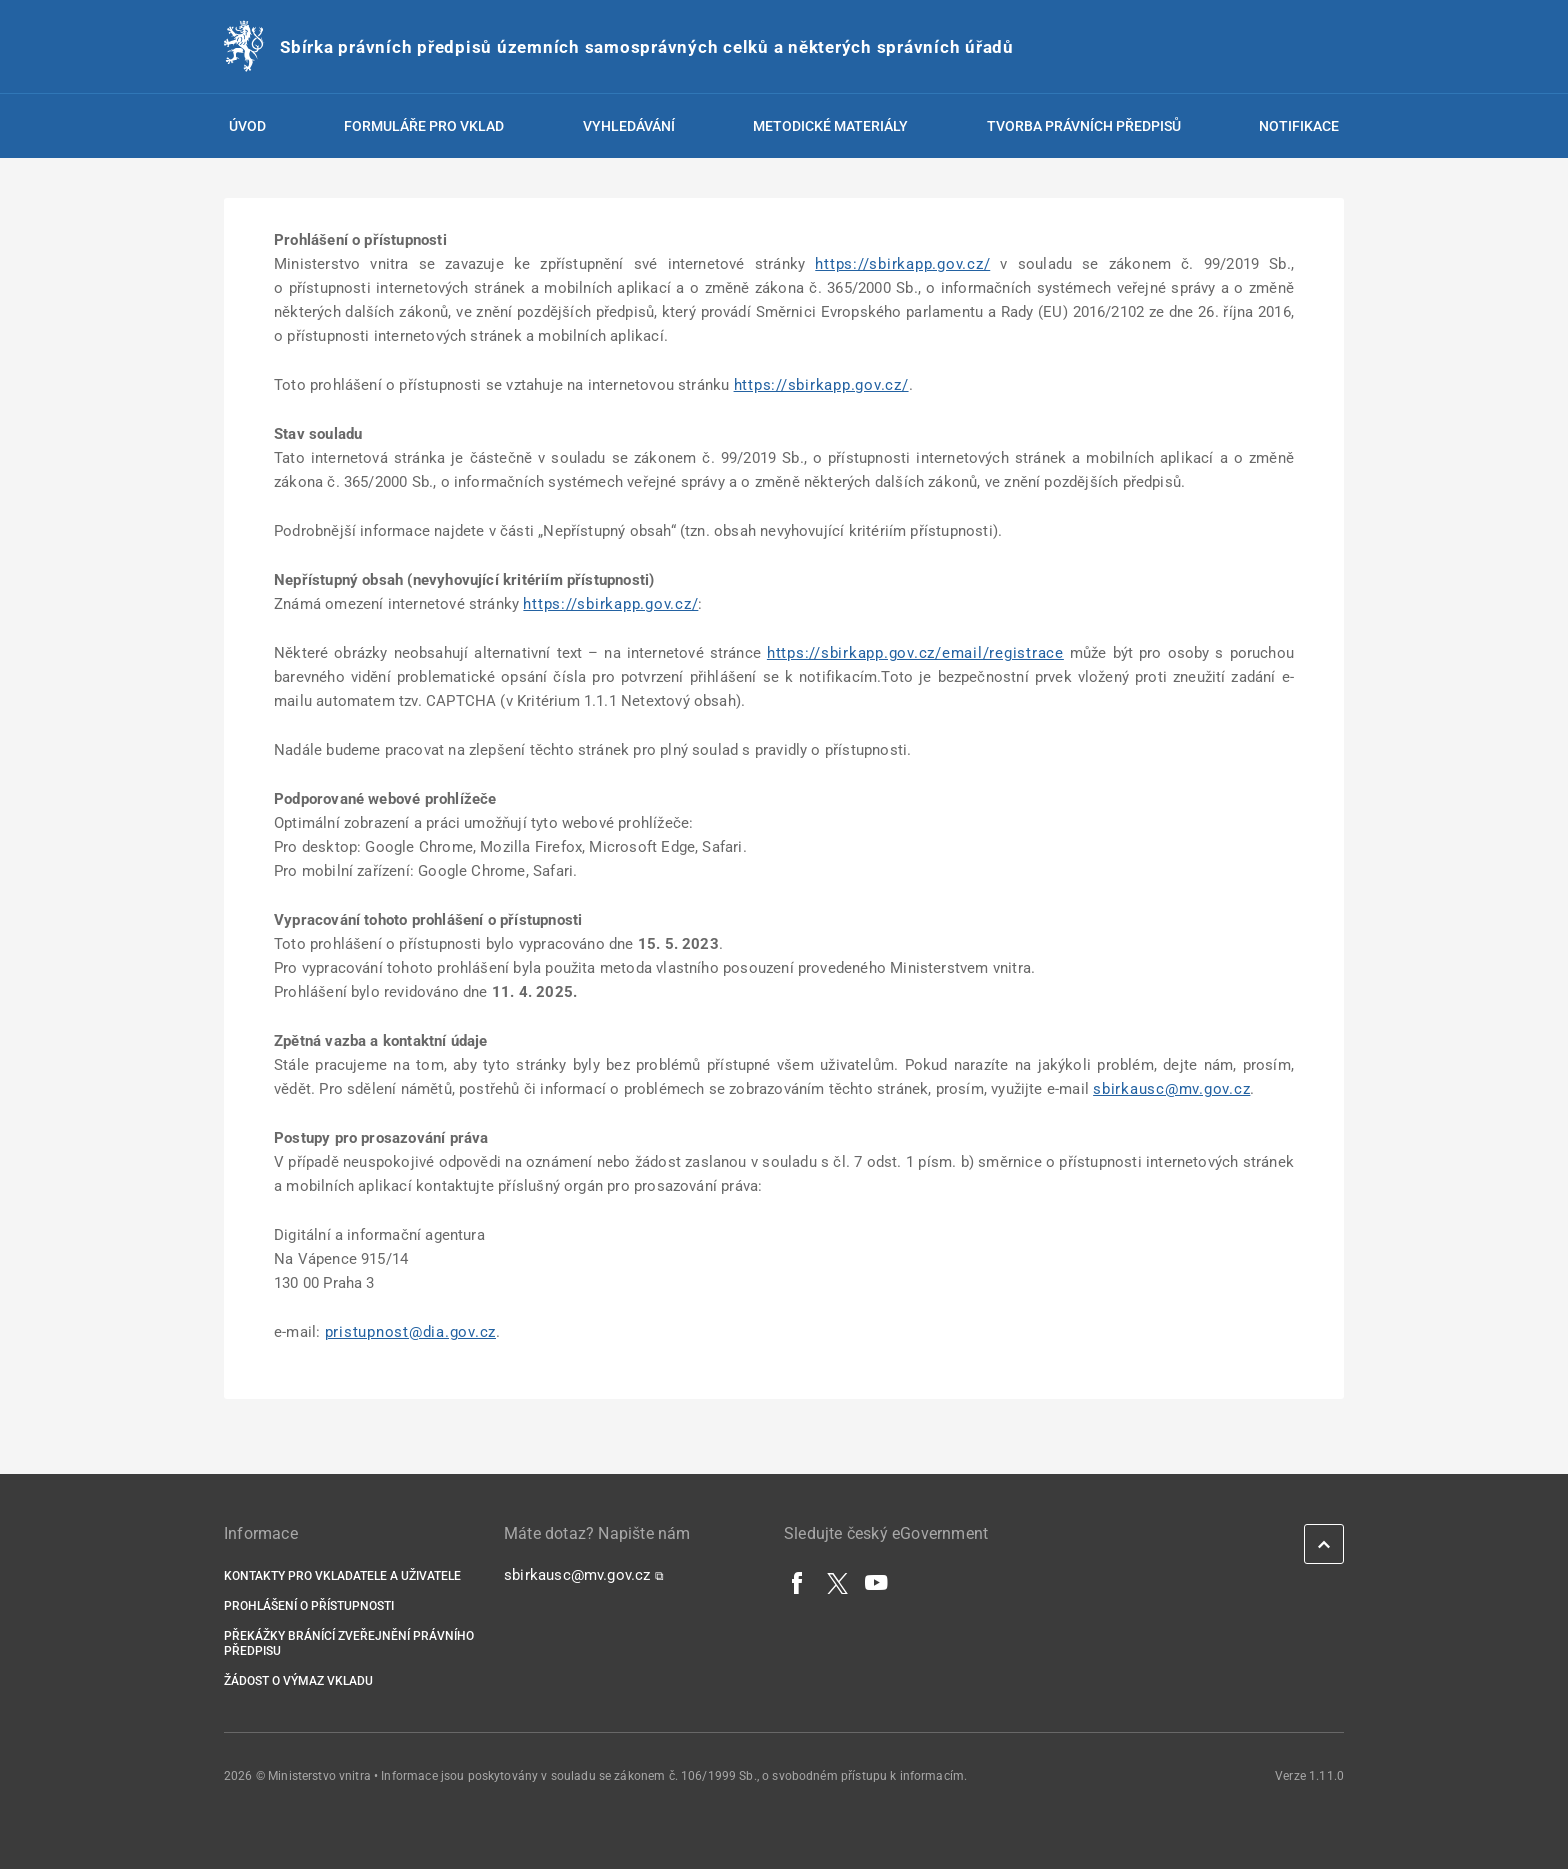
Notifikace (1299, 126)
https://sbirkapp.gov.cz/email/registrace (915, 653)
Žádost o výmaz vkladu (298, 1681)
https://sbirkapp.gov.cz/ (902, 264)
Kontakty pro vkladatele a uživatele (342, 1576)
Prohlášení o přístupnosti (309, 1606)
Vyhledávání (629, 126)
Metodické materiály (830, 126)
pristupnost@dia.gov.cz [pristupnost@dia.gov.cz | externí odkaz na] (411, 1332)
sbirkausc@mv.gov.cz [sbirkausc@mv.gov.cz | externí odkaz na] (1171, 1089)
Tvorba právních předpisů (1084, 126)
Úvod (247, 126)
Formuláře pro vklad (424, 126)
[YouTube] (877, 1582)
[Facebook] (798, 1582)
